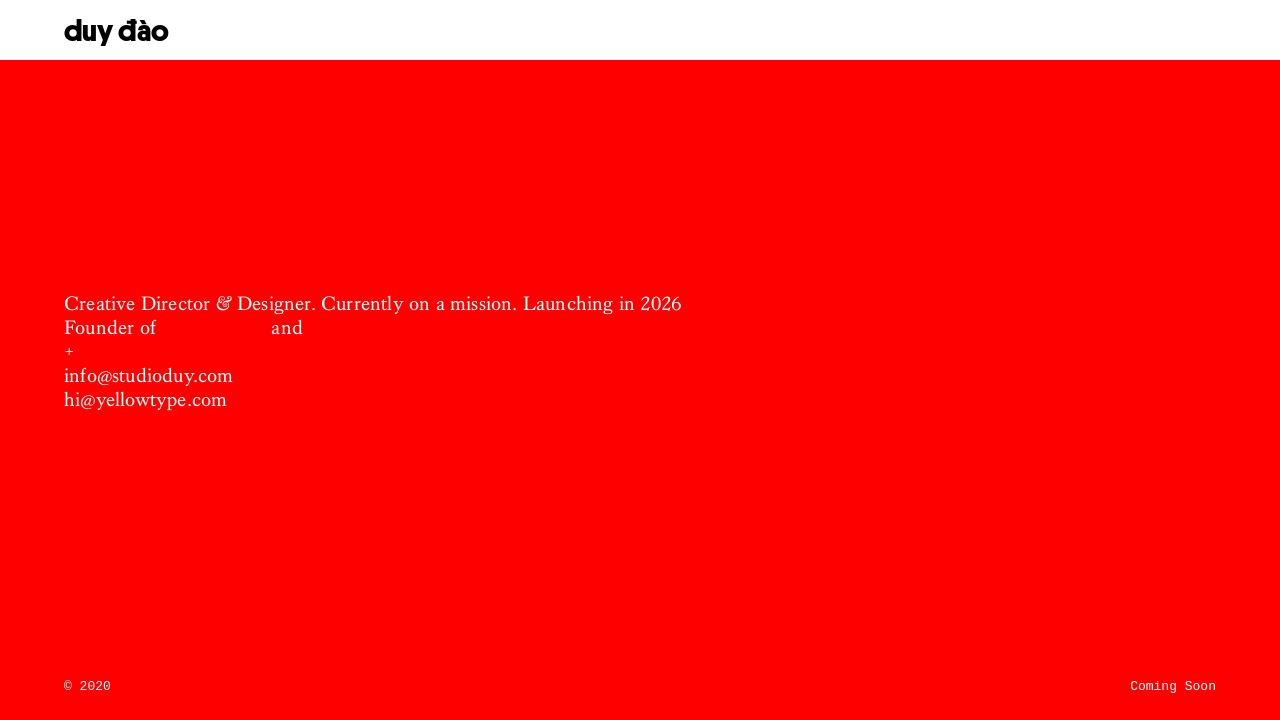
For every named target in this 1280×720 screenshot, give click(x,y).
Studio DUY (213, 328)
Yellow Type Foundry (400, 328)
